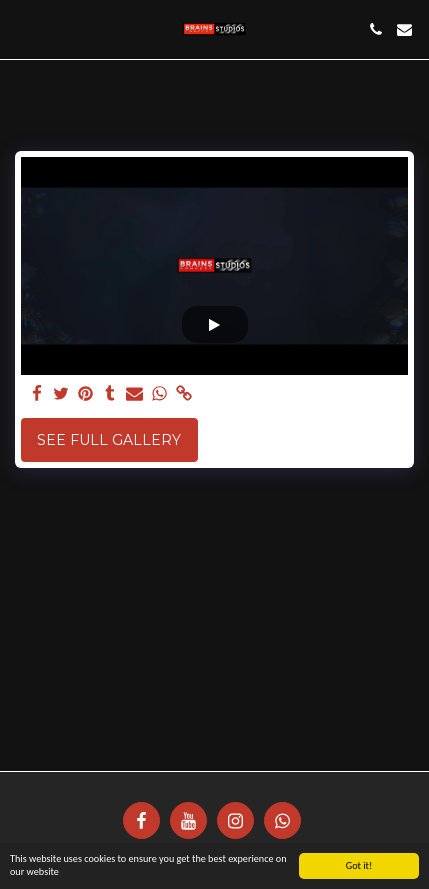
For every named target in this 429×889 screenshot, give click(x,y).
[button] (22, 29)
